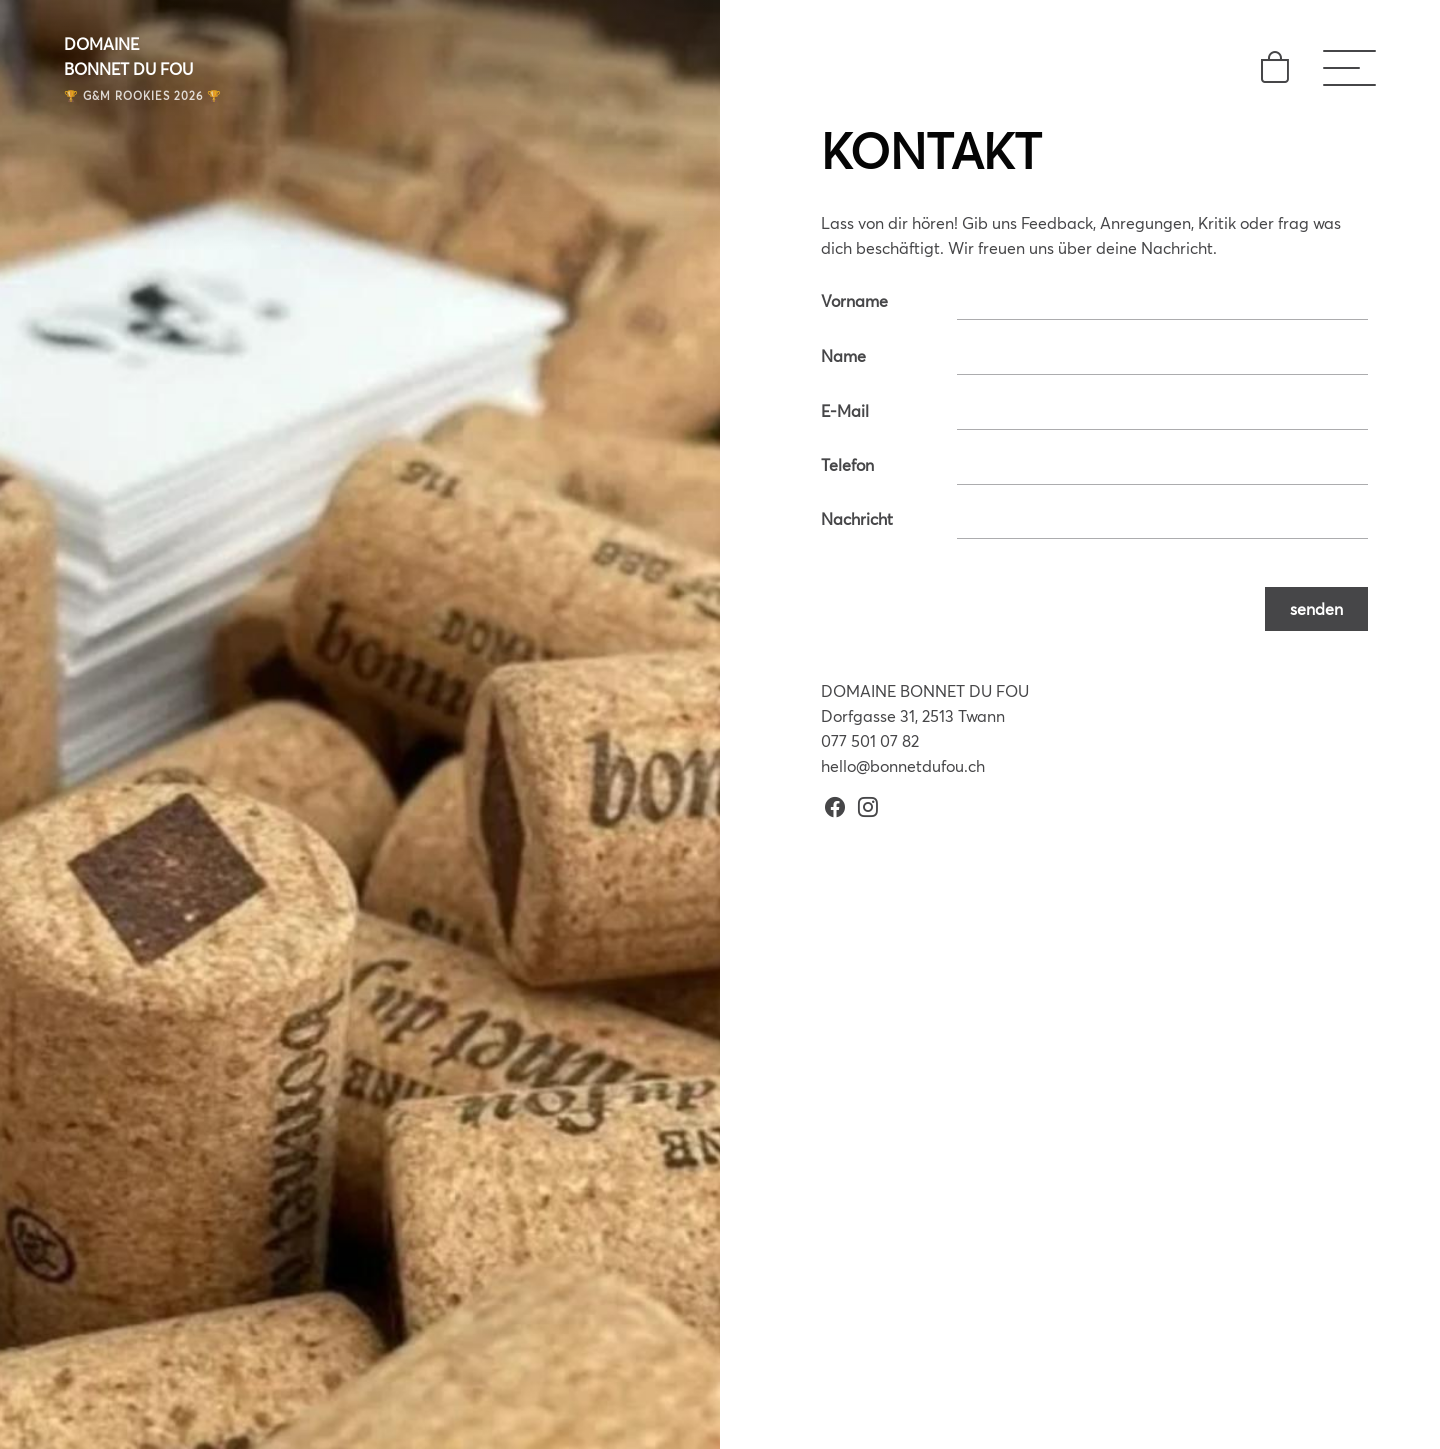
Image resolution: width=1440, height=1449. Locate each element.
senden (1316, 608)
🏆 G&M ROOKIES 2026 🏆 (143, 95)
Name (843, 355)
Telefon (847, 464)
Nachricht (857, 518)
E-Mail (845, 410)
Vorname (854, 300)
